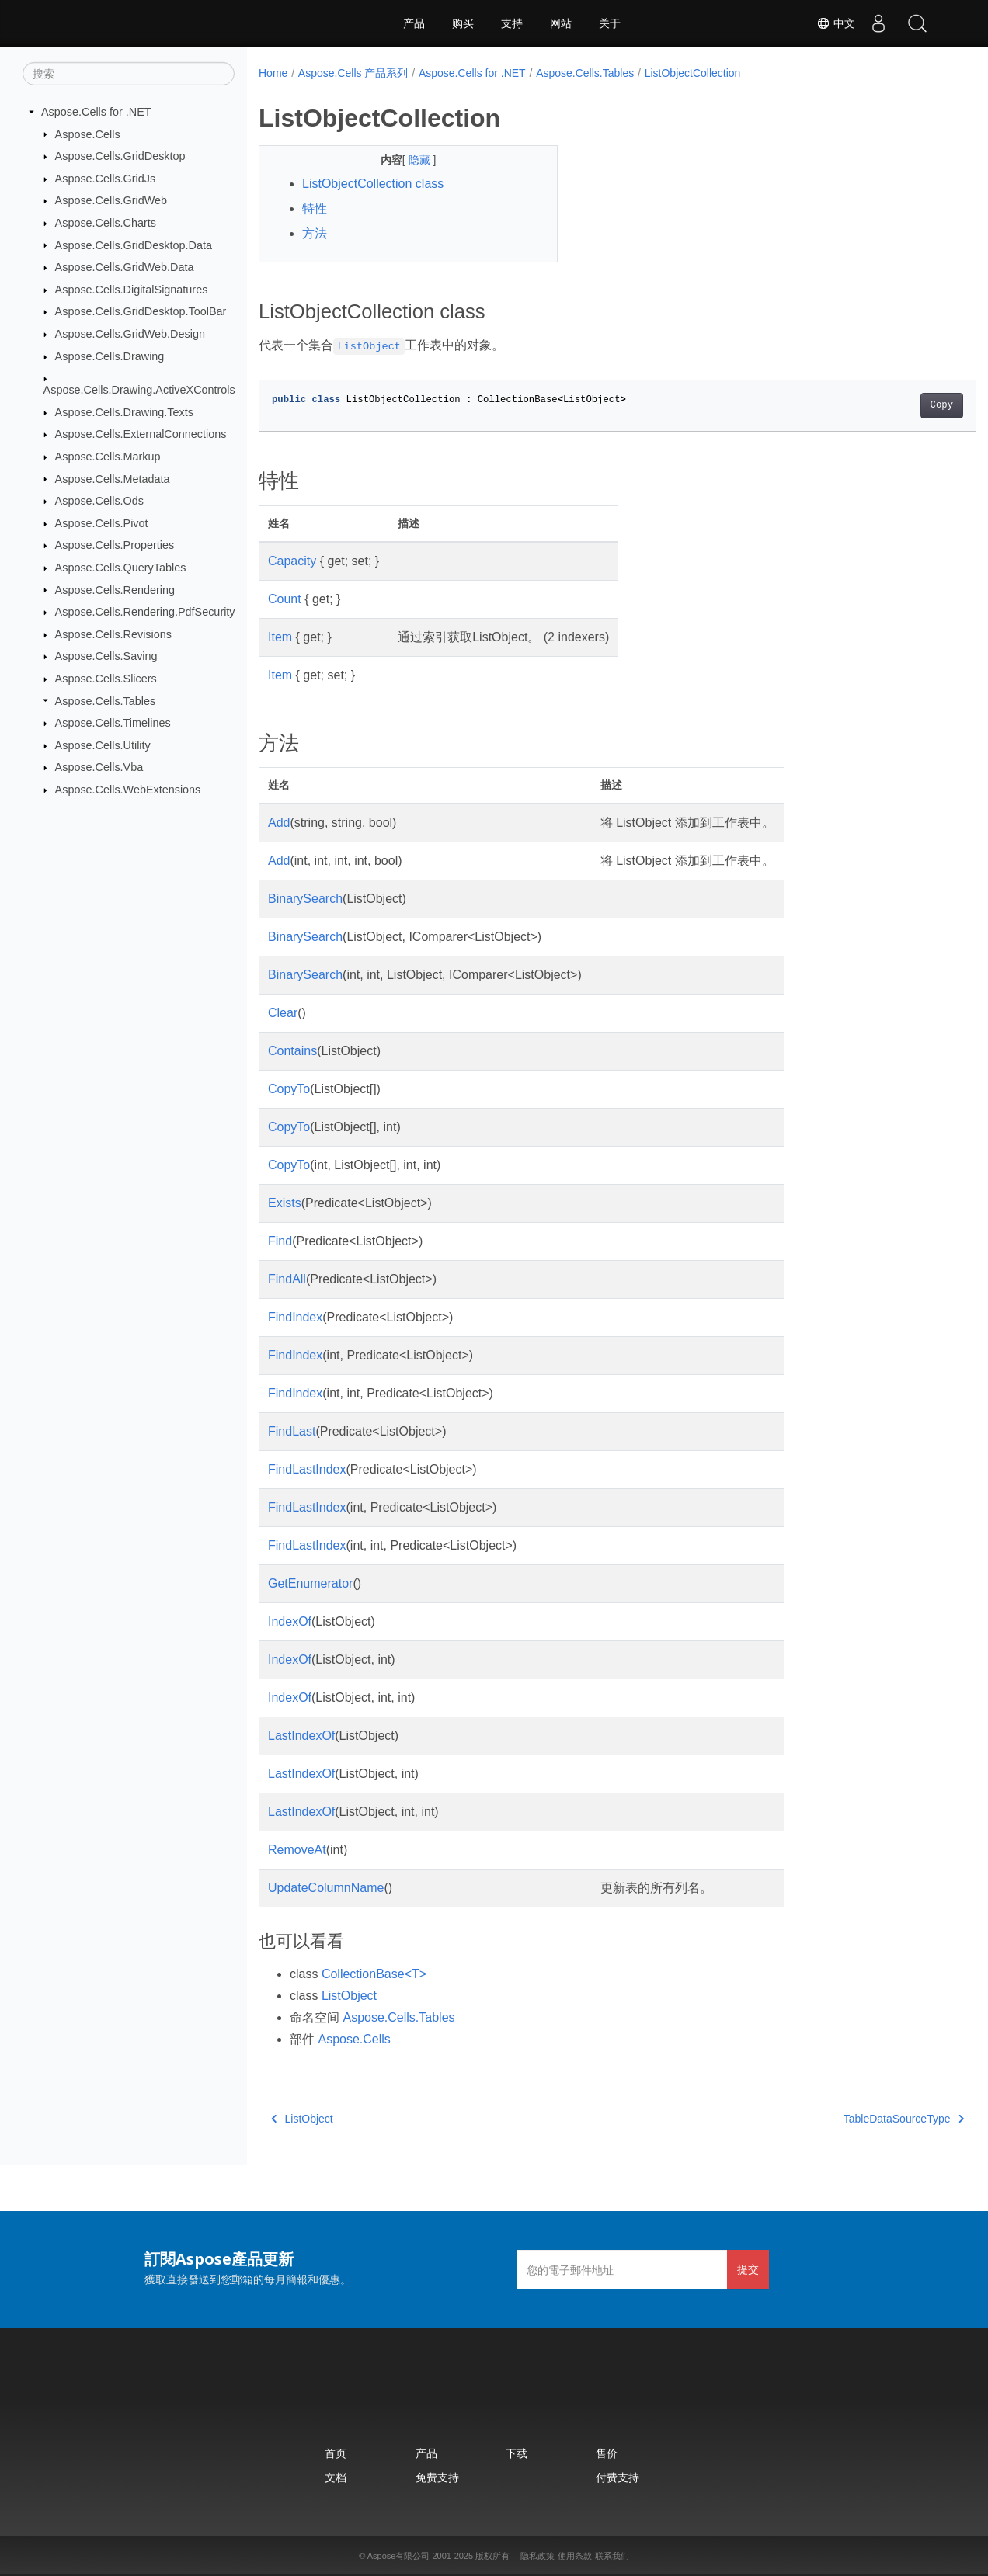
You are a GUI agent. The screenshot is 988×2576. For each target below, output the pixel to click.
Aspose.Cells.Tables (105, 700)
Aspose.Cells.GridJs (105, 178)
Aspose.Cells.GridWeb (111, 200)
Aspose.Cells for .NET (96, 112)
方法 (314, 233)
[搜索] (129, 73)
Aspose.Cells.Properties (115, 545)
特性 (314, 208)
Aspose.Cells (87, 133)
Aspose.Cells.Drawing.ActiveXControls (139, 390)
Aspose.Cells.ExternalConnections (141, 434)
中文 (835, 23)
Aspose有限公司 (398, 2555)
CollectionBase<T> (374, 1974)
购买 (463, 23)
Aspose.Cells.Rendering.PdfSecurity (145, 612)
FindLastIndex (307, 1469)
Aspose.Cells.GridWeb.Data (124, 267)
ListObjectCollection (693, 73)
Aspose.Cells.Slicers (106, 678)
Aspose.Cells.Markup (108, 456)
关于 (610, 23)
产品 (414, 23)
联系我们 (612, 2555)
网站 (561, 23)
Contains (292, 1050)
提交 (748, 2269)
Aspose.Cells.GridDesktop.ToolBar (141, 311)
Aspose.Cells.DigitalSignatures (131, 289)
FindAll (287, 1279)
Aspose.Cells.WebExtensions (128, 789)
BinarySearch (305, 898)
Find (280, 1241)
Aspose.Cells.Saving (106, 656)
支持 (512, 23)
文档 (335, 2477)
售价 (607, 2453)
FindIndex (295, 1317)
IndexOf (289, 1621)
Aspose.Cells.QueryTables (120, 567)
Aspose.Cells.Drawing (110, 356)
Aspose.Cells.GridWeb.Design (130, 334)
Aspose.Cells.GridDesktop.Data (133, 244)
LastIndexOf (301, 1735)
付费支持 (617, 2477)
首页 (335, 2453)
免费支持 (437, 2477)
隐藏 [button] (410, 160)
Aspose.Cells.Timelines (113, 723)
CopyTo (289, 1088)
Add (279, 822)
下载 (516, 2453)
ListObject (349, 1995)
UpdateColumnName (326, 1887)
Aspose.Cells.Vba (99, 767)
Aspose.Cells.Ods (99, 501)
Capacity (292, 561)
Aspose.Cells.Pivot (101, 523)
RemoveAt (297, 1849)
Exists (284, 1203)
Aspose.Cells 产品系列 (353, 73)
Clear (282, 1012)
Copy (891, 405)
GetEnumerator (310, 1583)
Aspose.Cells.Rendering (115, 589)
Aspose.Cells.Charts (105, 223)
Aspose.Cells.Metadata (112, 478)
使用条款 (575, 2555)
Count (284, 599)
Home (273, 73)
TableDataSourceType (854, 2119)
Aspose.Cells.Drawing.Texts (124, 412)
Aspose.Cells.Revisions (113, 634)
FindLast (291, 1431)
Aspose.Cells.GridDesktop (120, 156)
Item (280, 637)
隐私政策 (537, 2555)
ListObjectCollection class (373, 183)
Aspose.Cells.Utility (103, 745)
